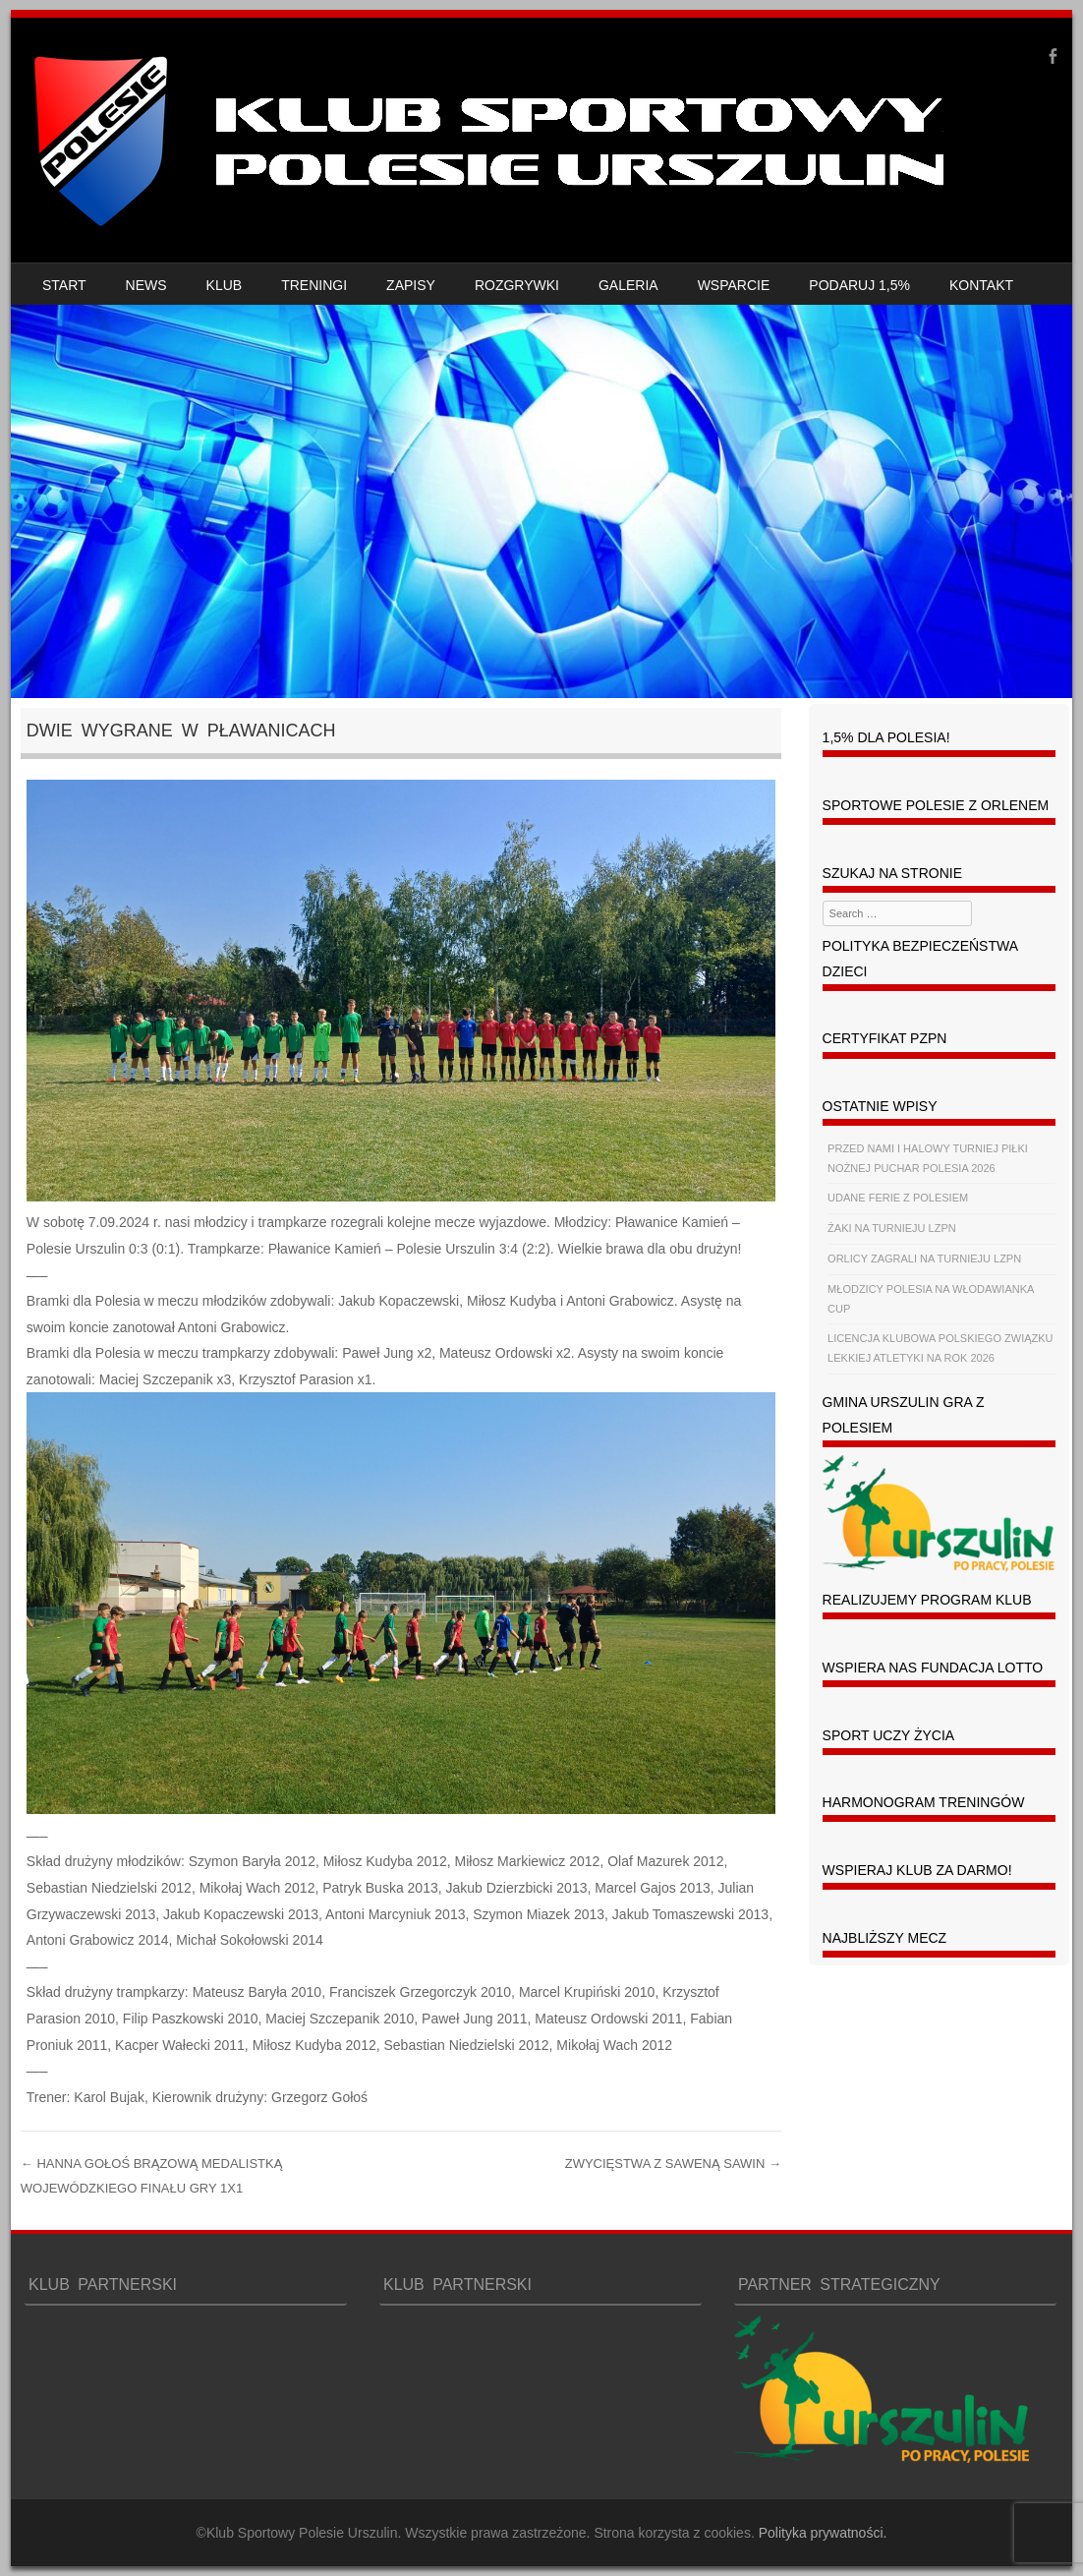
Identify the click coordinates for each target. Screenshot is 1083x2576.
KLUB (224, 285)
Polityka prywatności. (823, 2533)
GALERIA (628, 285)
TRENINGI (314, 285)
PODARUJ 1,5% (859, 285)
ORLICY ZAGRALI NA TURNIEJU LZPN (924, 1258)
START (64, 285)
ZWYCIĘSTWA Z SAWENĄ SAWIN (673, 2163)
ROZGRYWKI (517, 285)
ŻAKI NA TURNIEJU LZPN (891, 1228)
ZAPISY (410, 285)
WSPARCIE (734, 285)
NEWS (146, 285)
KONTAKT (981, 285)
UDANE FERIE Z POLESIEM (897, 1197)
